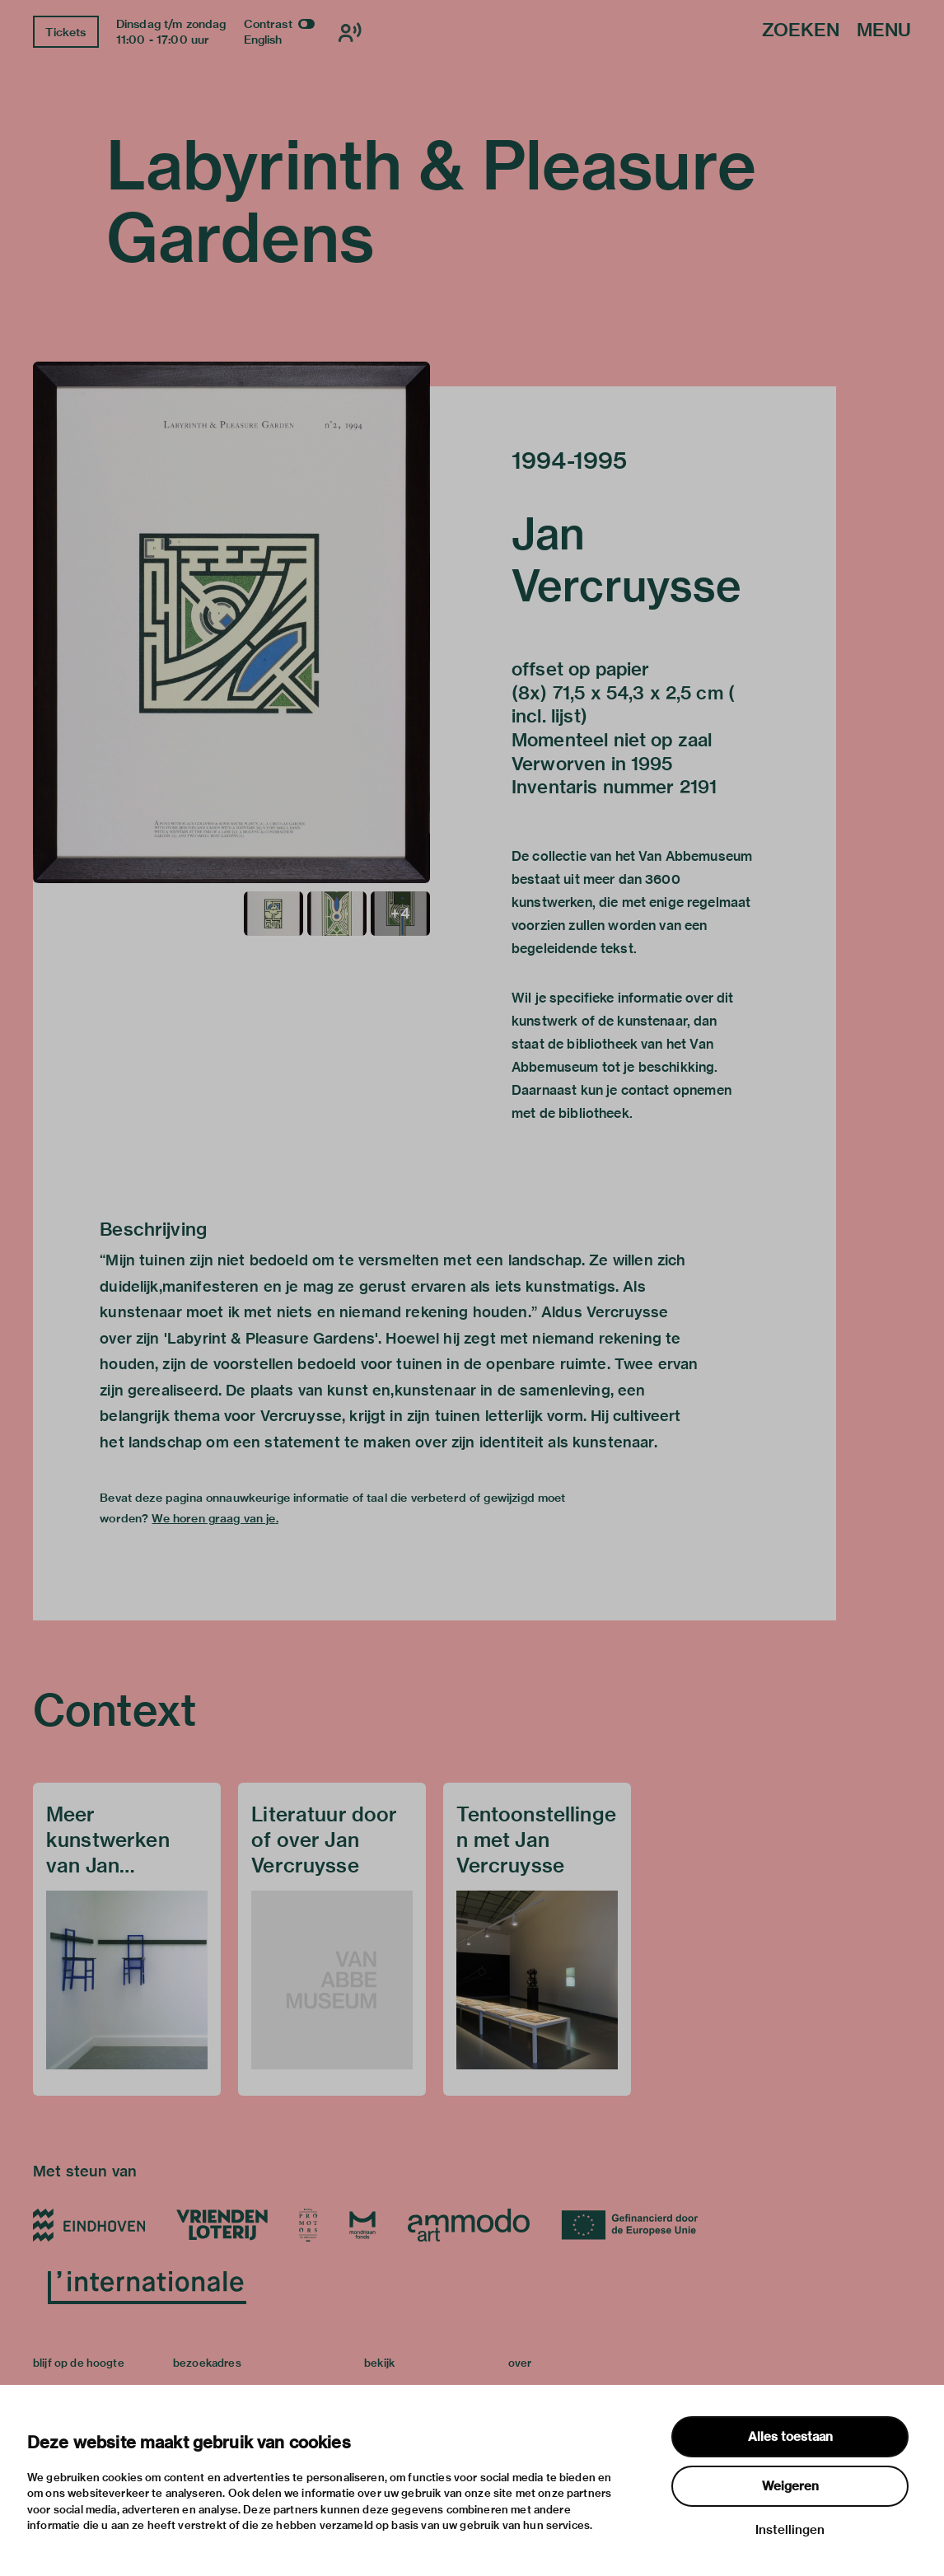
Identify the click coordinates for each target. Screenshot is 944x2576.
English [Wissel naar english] (263, 39)
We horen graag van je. (215, 1518)
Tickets (65, 32)
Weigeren (790, 2486)
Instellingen (790, 2530)
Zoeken (800, 31)
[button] (231, 622)
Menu (884, 31)
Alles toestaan (790, 2437)
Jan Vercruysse (627, 559)
